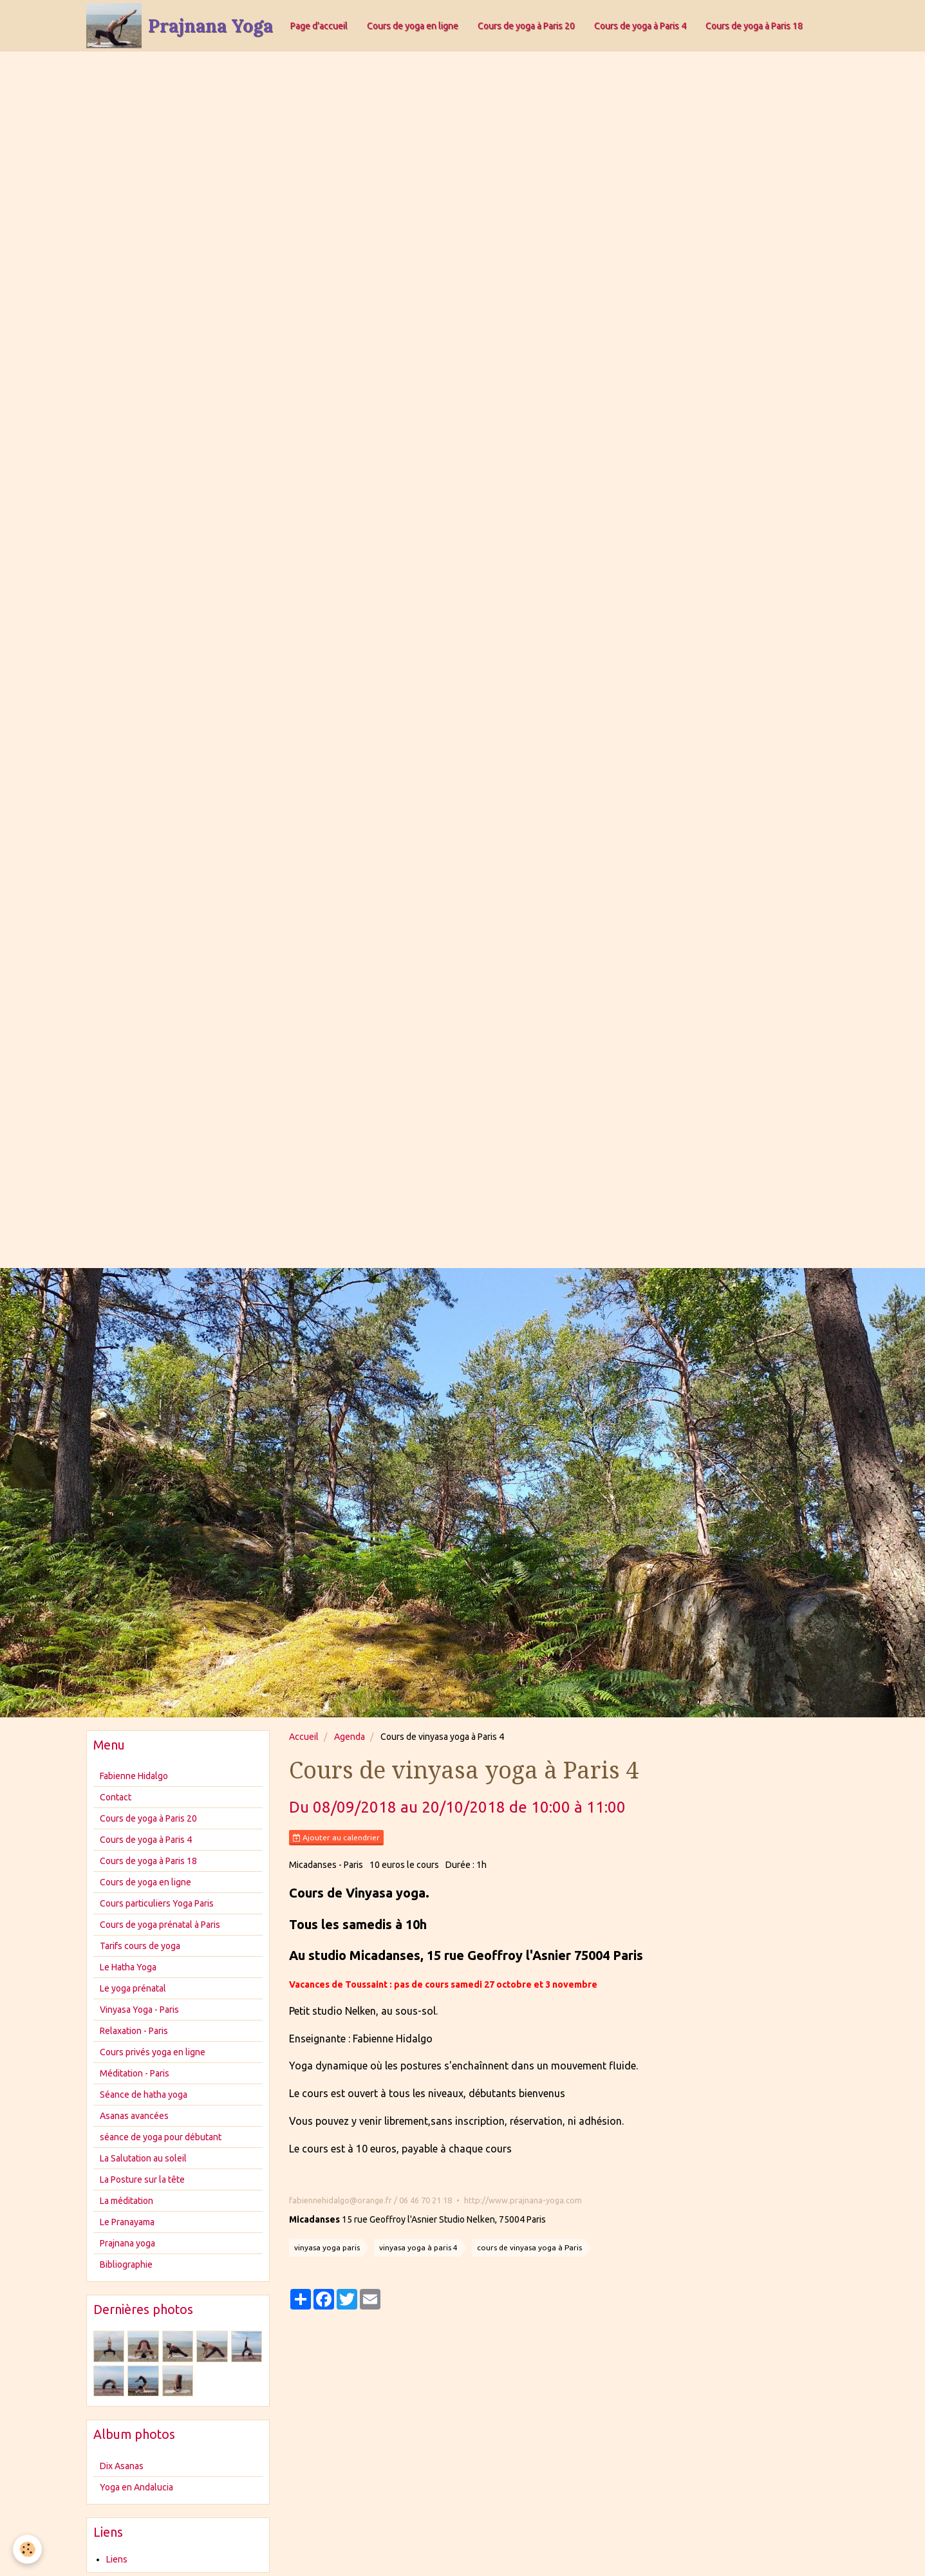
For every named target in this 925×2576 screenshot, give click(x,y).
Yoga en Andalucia (136, 2487)
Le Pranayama (127, 2222)
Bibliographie (126, 2264)
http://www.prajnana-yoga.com (523, 2200)
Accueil (304, 1736)
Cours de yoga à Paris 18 (754, 26)
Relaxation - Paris (134, 2031)
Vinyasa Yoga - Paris (139, 2009)
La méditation (126, 2201)
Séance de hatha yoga (143, 2094)
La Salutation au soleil (143, 2158)
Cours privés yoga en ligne (152, 2052)
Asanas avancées (134, 2116)
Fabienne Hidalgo (134, 1776)
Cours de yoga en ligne (412, 26)
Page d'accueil (319, 26)
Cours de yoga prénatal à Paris (160, 1924)
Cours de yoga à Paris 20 (526, 26)
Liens (116, 2559)
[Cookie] (27, 2549)
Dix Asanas (122, 2466)
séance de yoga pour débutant (160, 2137)
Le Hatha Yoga (128, 1967)
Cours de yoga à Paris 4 (640, 26)
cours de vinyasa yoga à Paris (529, 2247)
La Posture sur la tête (142, 2179)
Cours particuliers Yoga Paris (157, 1903)
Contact (115, 1797)
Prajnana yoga (127, 2243)
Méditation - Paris (134, 2073)
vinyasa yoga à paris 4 (418, 2247)
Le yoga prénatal (133, 1988)
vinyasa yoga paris (327, 2247)
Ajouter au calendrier (336, 1837)
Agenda (349, 1736)
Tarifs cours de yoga (140, 1946)
